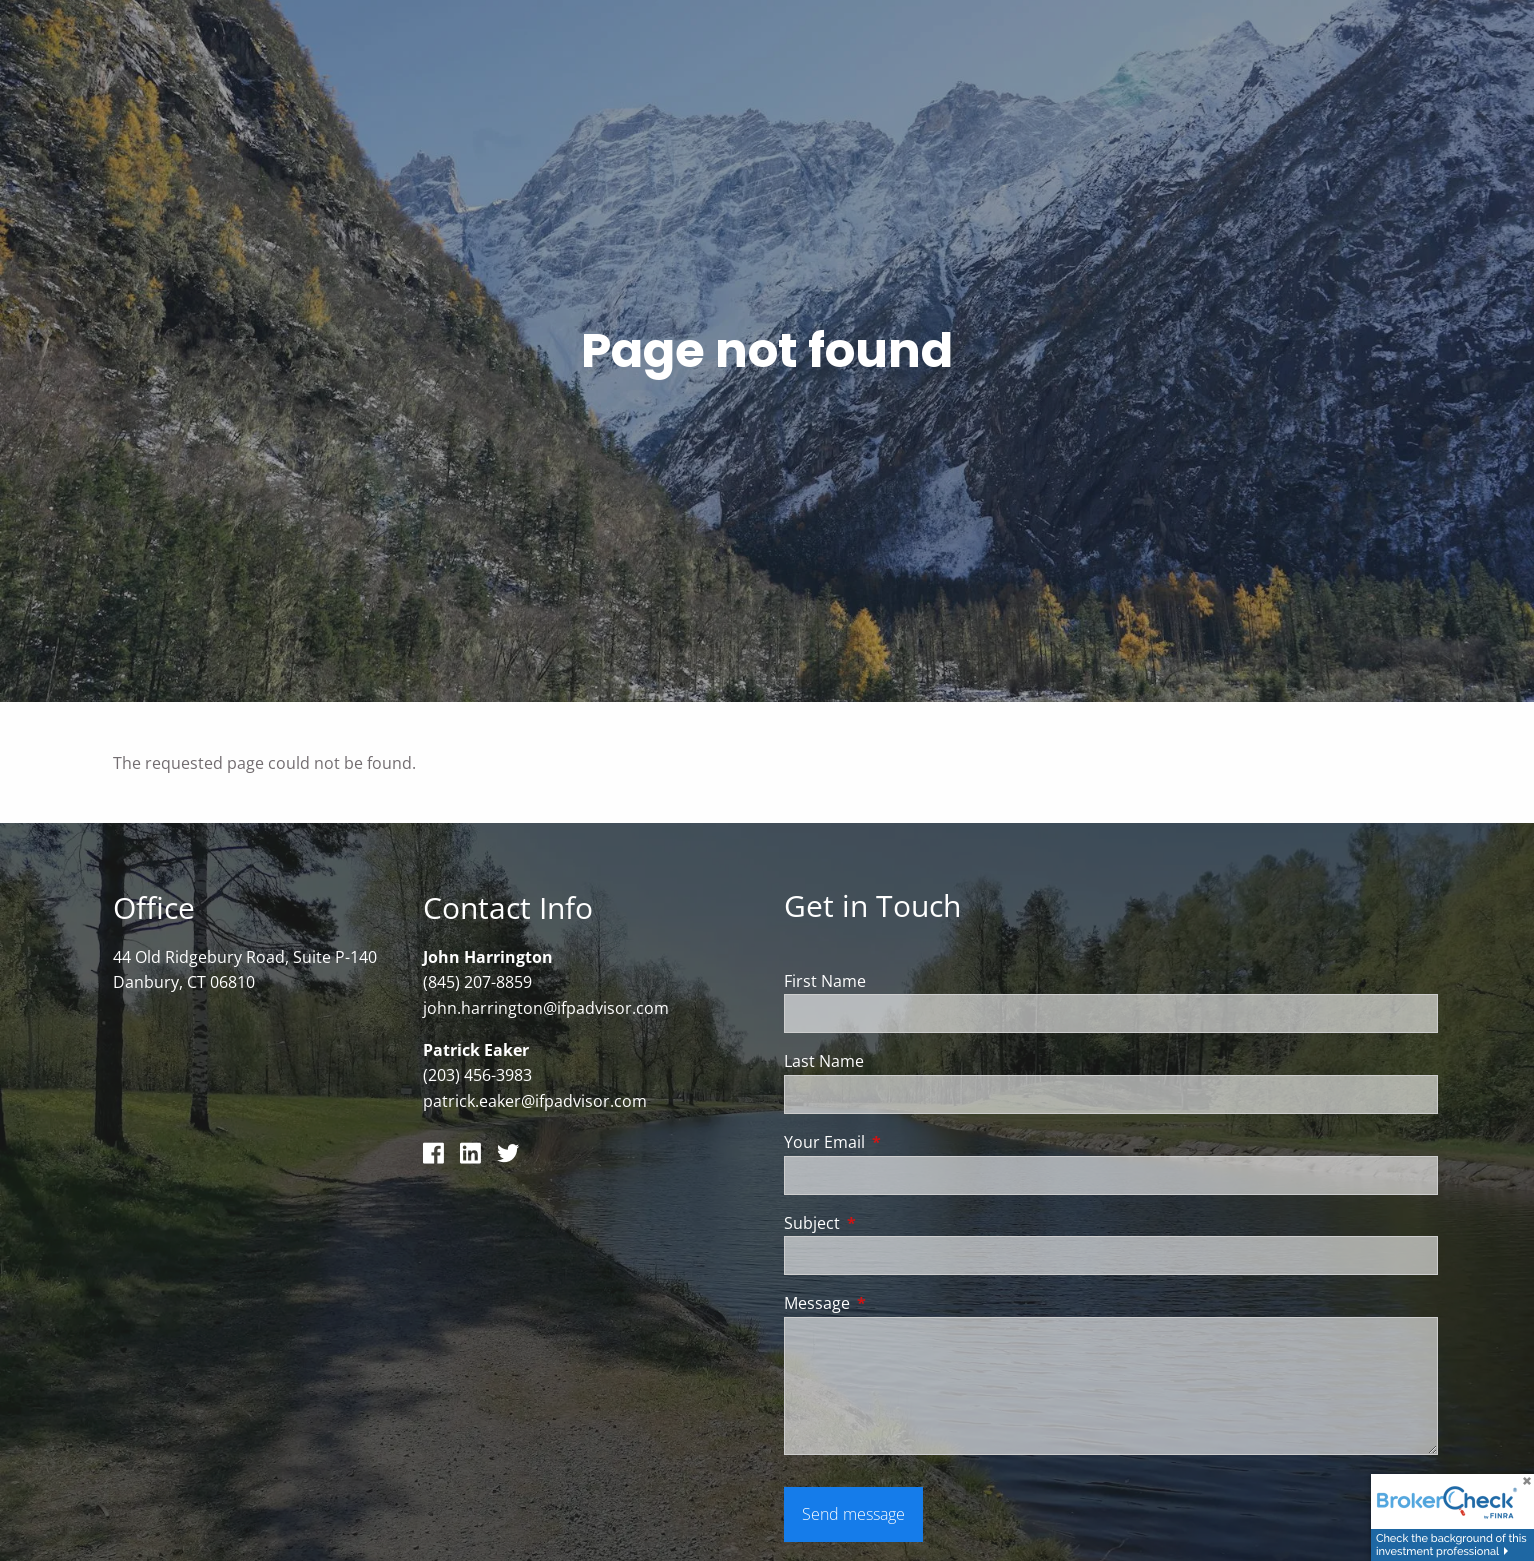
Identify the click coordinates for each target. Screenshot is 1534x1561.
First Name (825, 982)
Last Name (824, 1063)
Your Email (905, 1143)
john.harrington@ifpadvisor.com (546, 1009)
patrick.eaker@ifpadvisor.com (535, 1102)
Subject (892, 1224)
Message (897, 1304)
